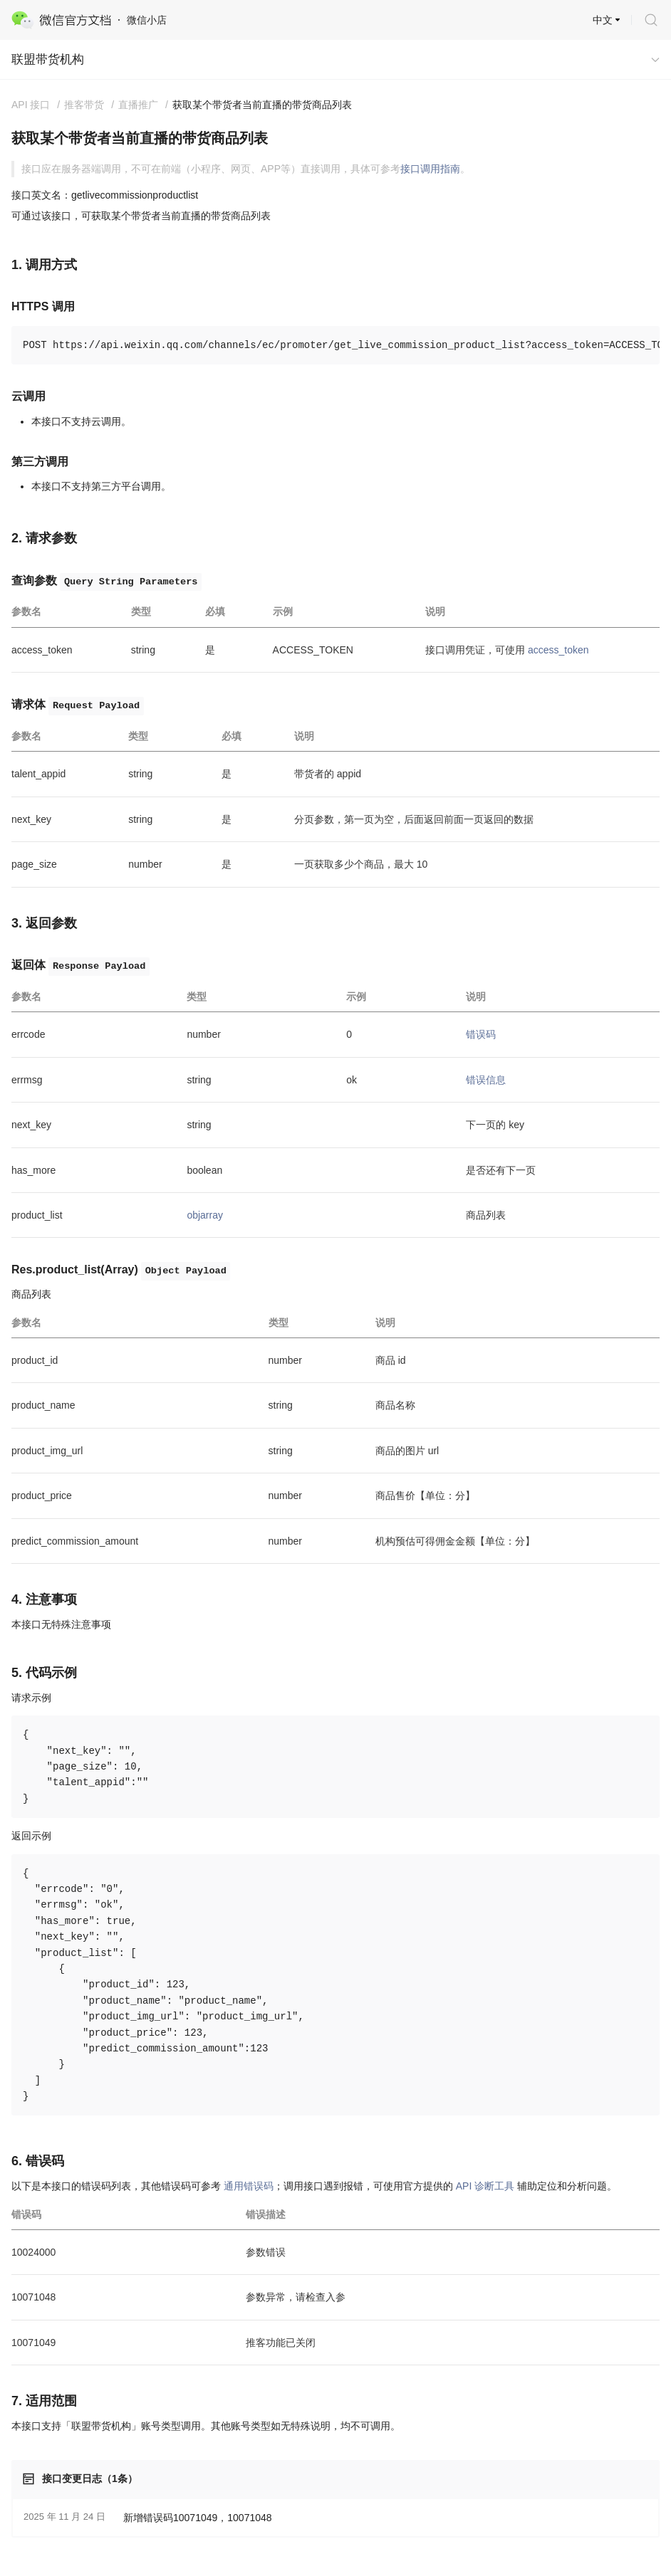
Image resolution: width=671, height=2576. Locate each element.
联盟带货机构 (47, 59)
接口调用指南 (430, 168)
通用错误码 (249, 2186)
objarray (205, 1215)
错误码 (481, 1034)
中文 (603, 20)
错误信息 (486, 1079)
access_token (558, 650)
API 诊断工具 (485, 2186)
